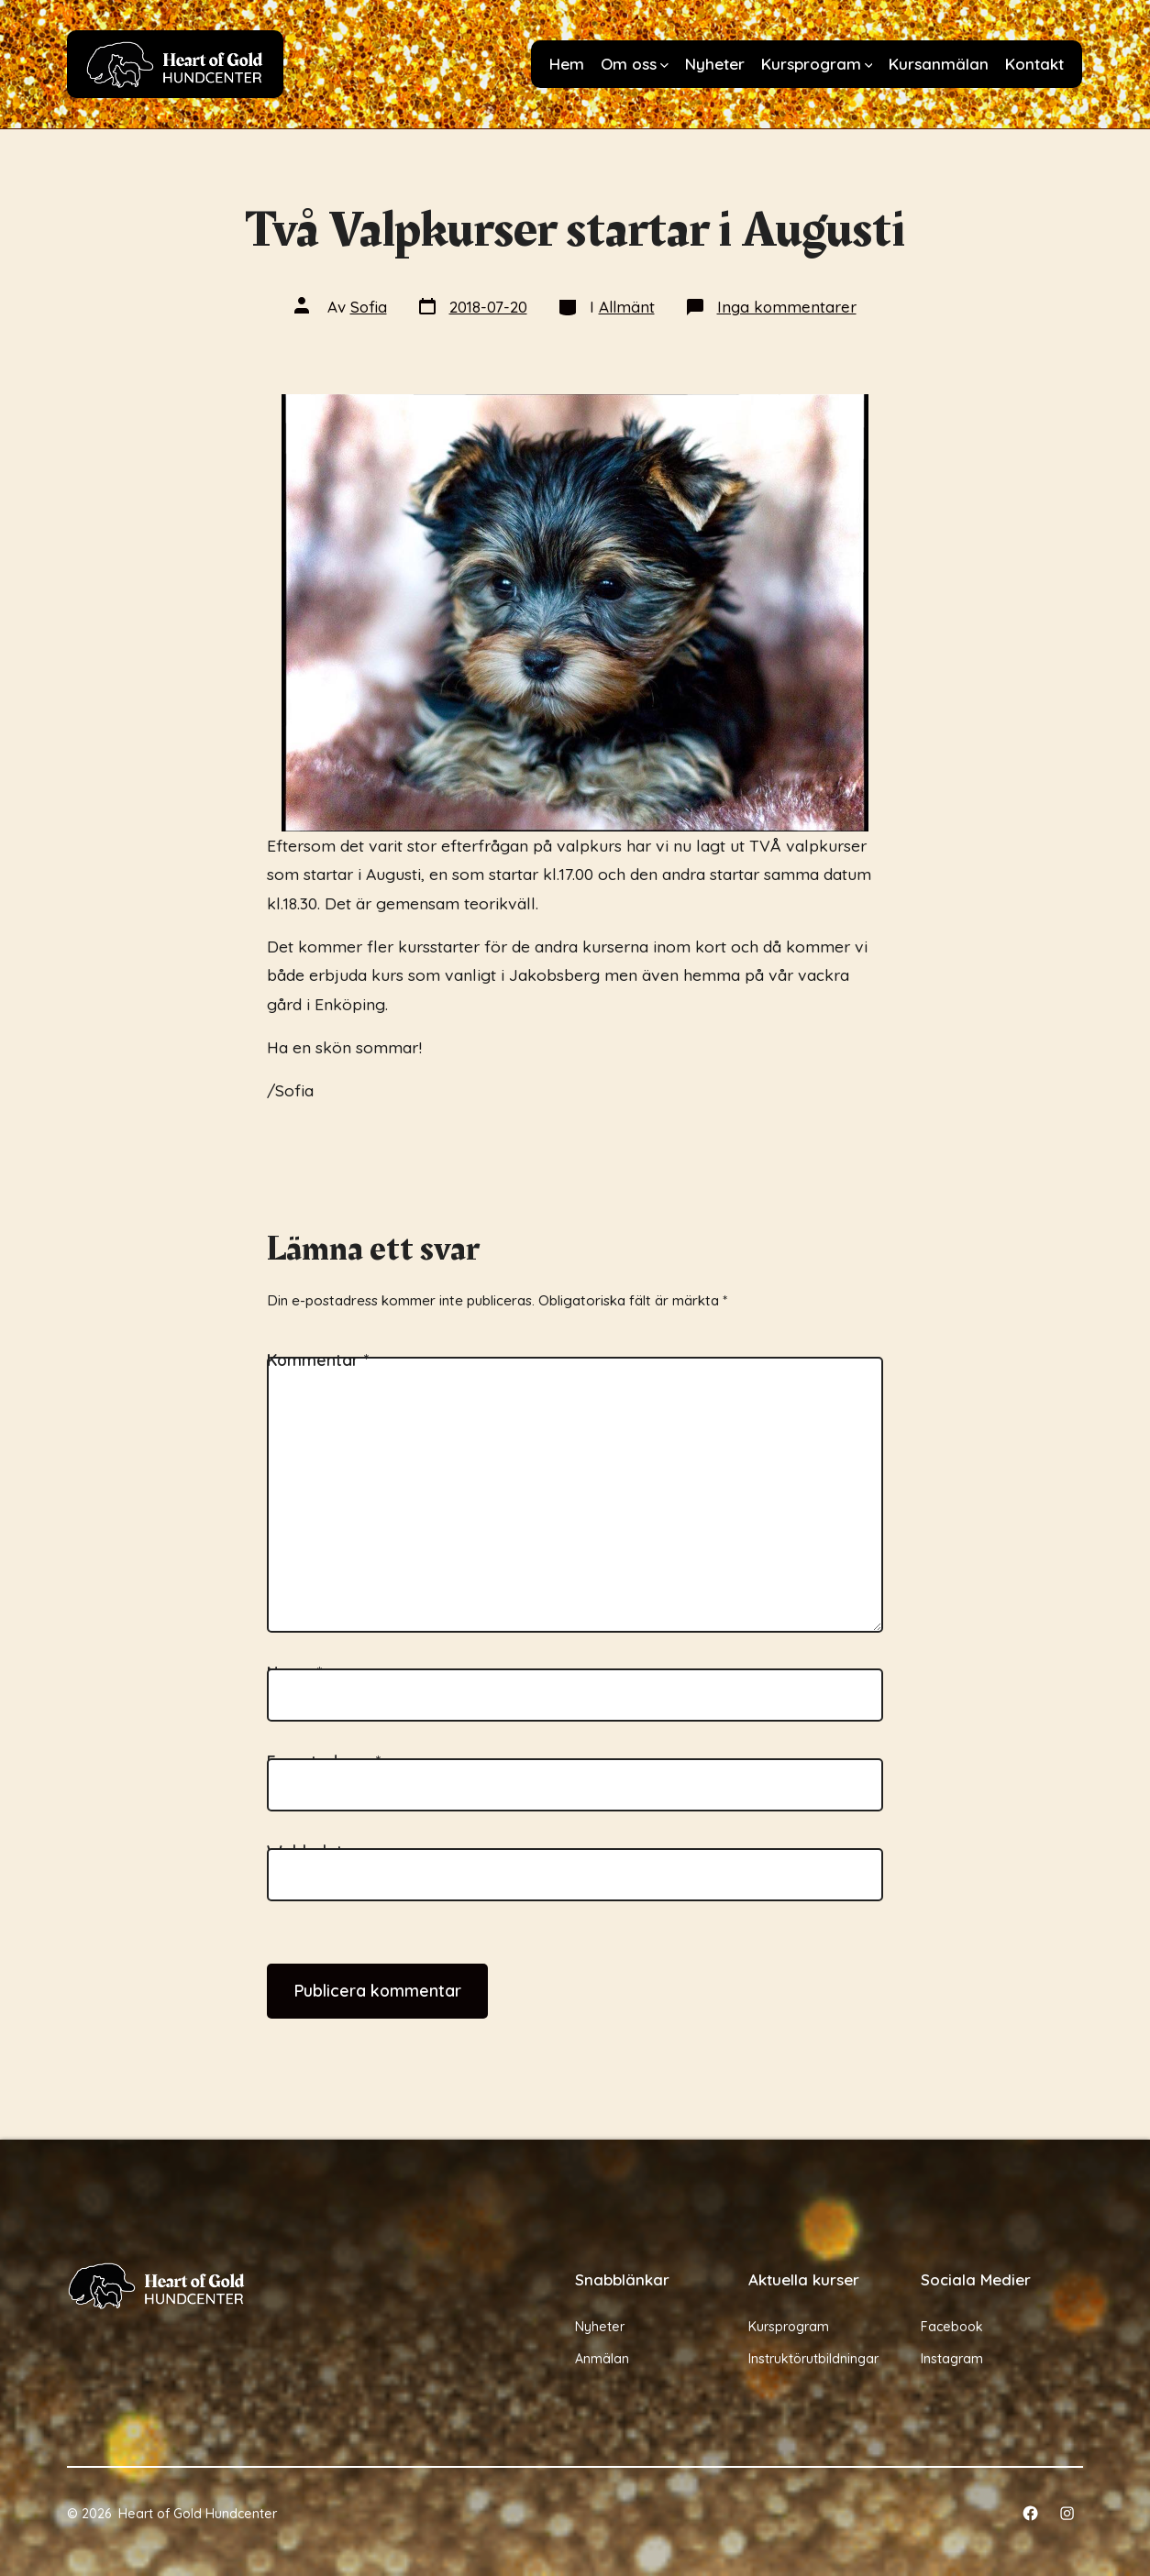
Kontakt (1034, 63)
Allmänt (627, 306)
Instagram (952, 2358)
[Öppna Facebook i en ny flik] (1030, 2513)
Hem (566, 63)
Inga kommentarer (787, 306)
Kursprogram (817, 63)
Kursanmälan (939, 63)
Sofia (368, 306)
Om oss (635, 63)
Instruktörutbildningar (813, 2358)
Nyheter (715, 63)
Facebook (952, 2326)
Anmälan (602, 2358)
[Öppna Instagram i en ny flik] (1067, 2513)
